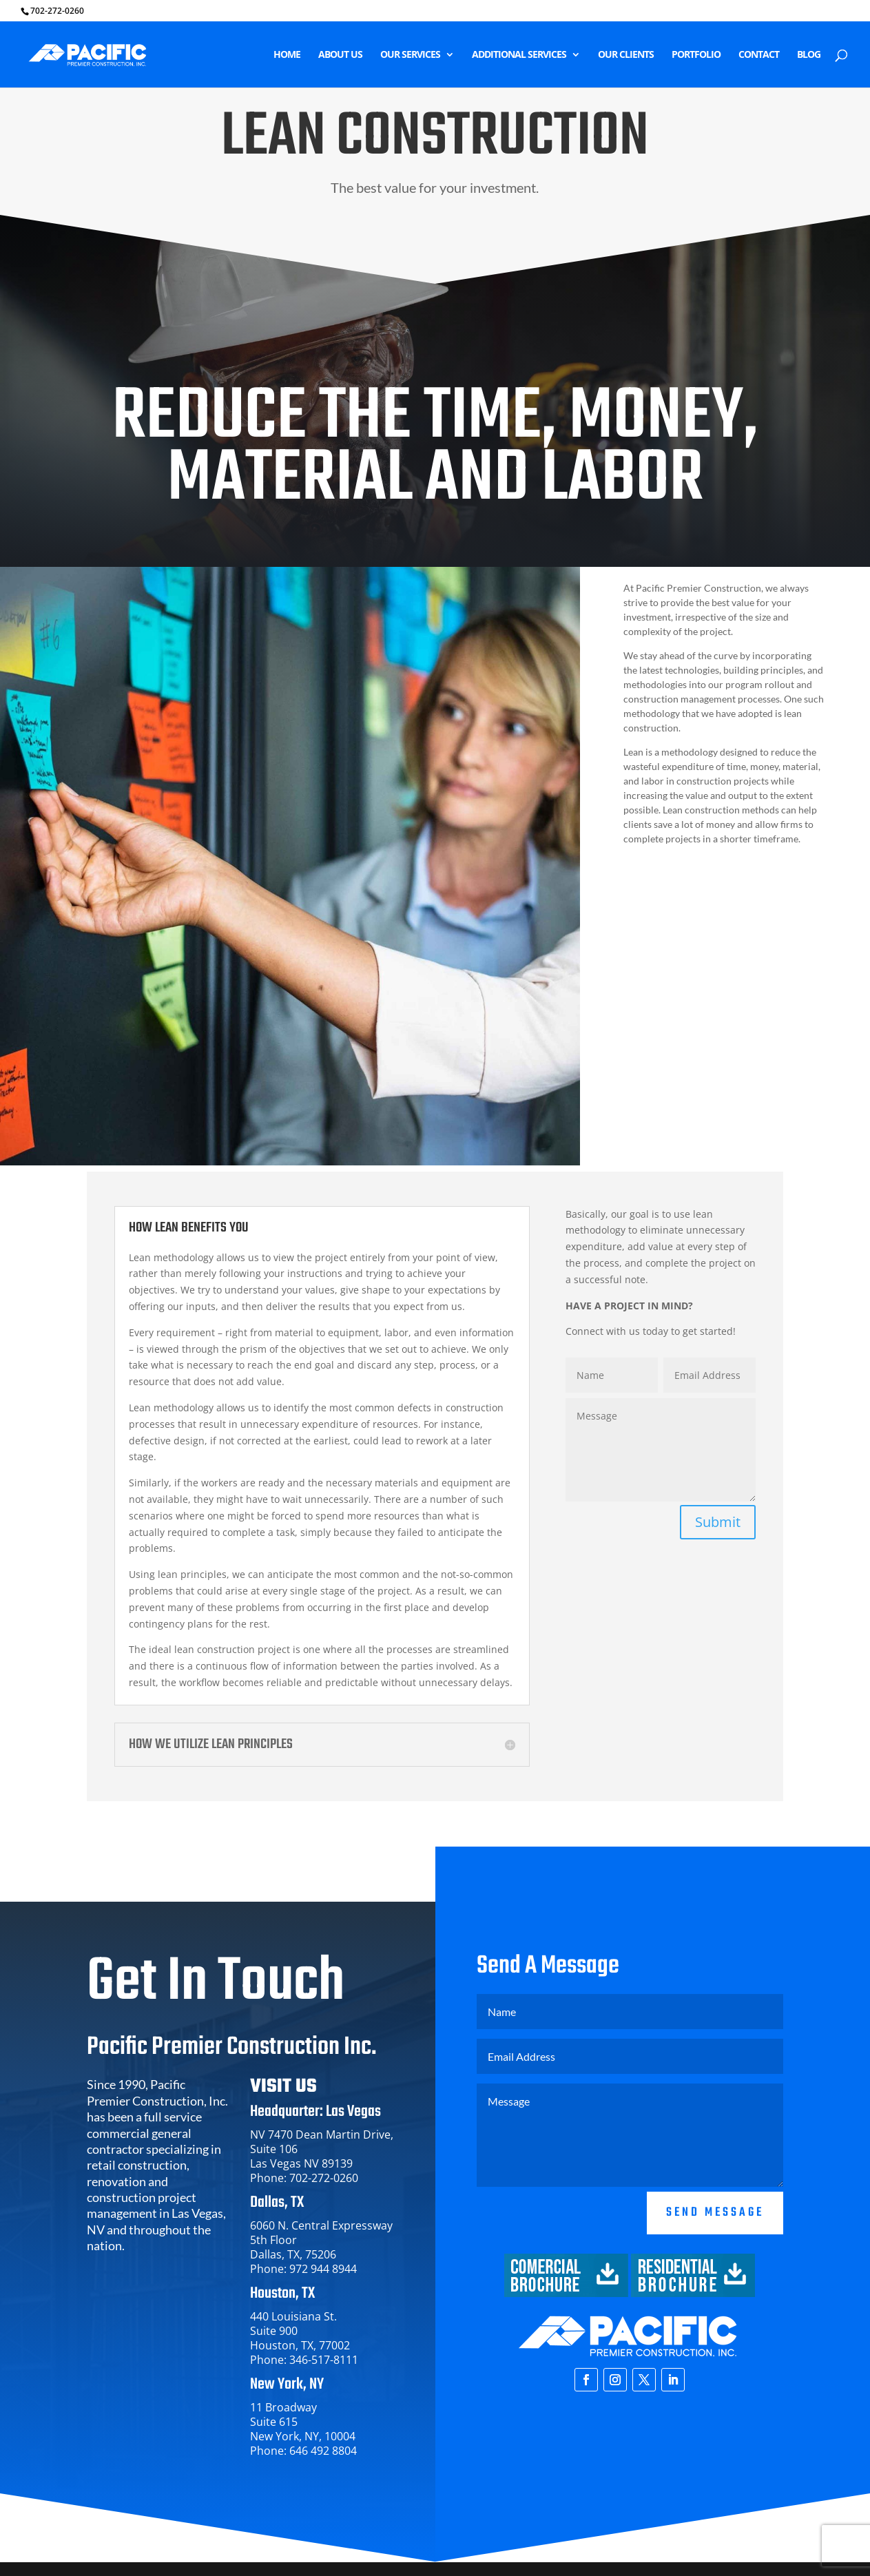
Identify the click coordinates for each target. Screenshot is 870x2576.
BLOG (808, 55)
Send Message (715, 2269)
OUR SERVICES (410, 55)
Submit (717, 1522)
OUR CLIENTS (626, 55)
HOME (286, 55)
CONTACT (758, 55)
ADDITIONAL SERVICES (519, 55)
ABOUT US (340, 55)
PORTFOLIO (696, 55)
